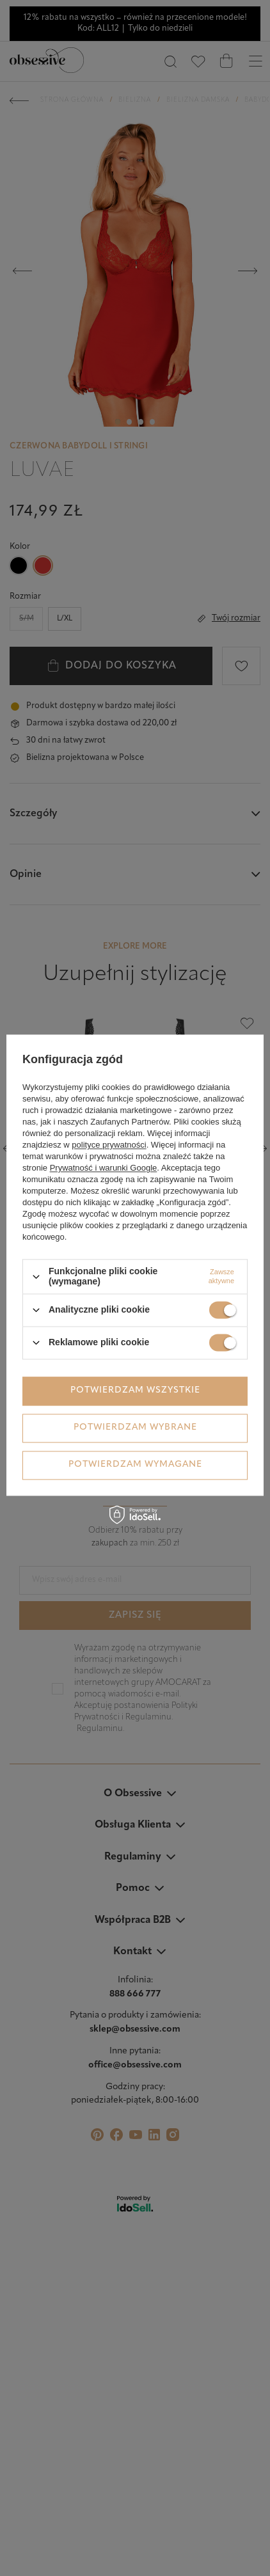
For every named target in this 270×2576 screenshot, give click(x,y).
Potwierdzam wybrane (135, 1427)
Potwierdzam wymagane (135, 1464)
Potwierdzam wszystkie (135, 1390)
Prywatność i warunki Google (103, 1168)
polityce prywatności (109, 1145)
